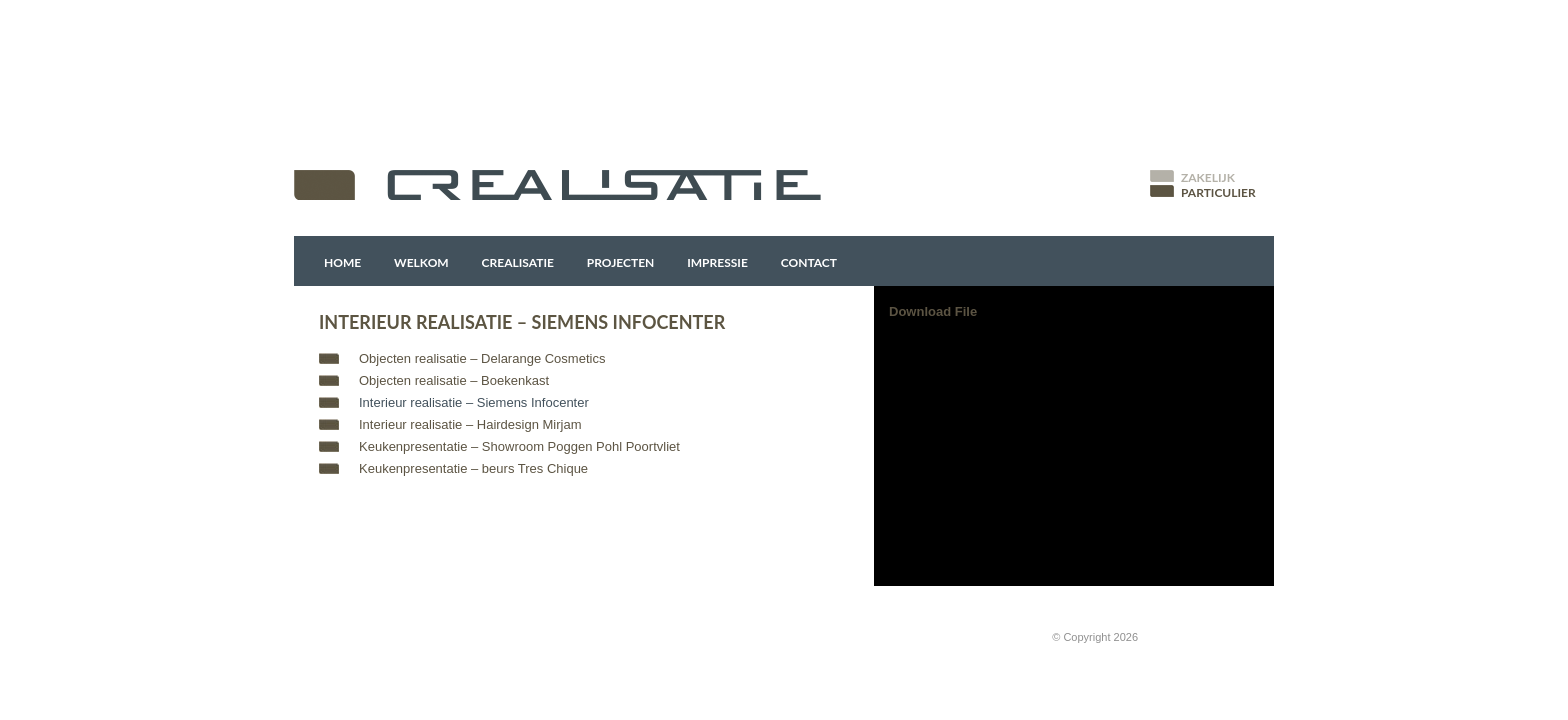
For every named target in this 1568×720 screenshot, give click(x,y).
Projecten (621, 262)
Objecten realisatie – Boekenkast (454, 380)
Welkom (421, 262)
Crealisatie (518, 262)
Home (342, 262)
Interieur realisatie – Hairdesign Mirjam (470, 424)
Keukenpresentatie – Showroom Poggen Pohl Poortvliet (519, 446)
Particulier (1218, 192)
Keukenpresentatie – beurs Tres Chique (473, 468)
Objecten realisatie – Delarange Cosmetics (482, 358)
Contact (809, 262)
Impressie (717, 262)
